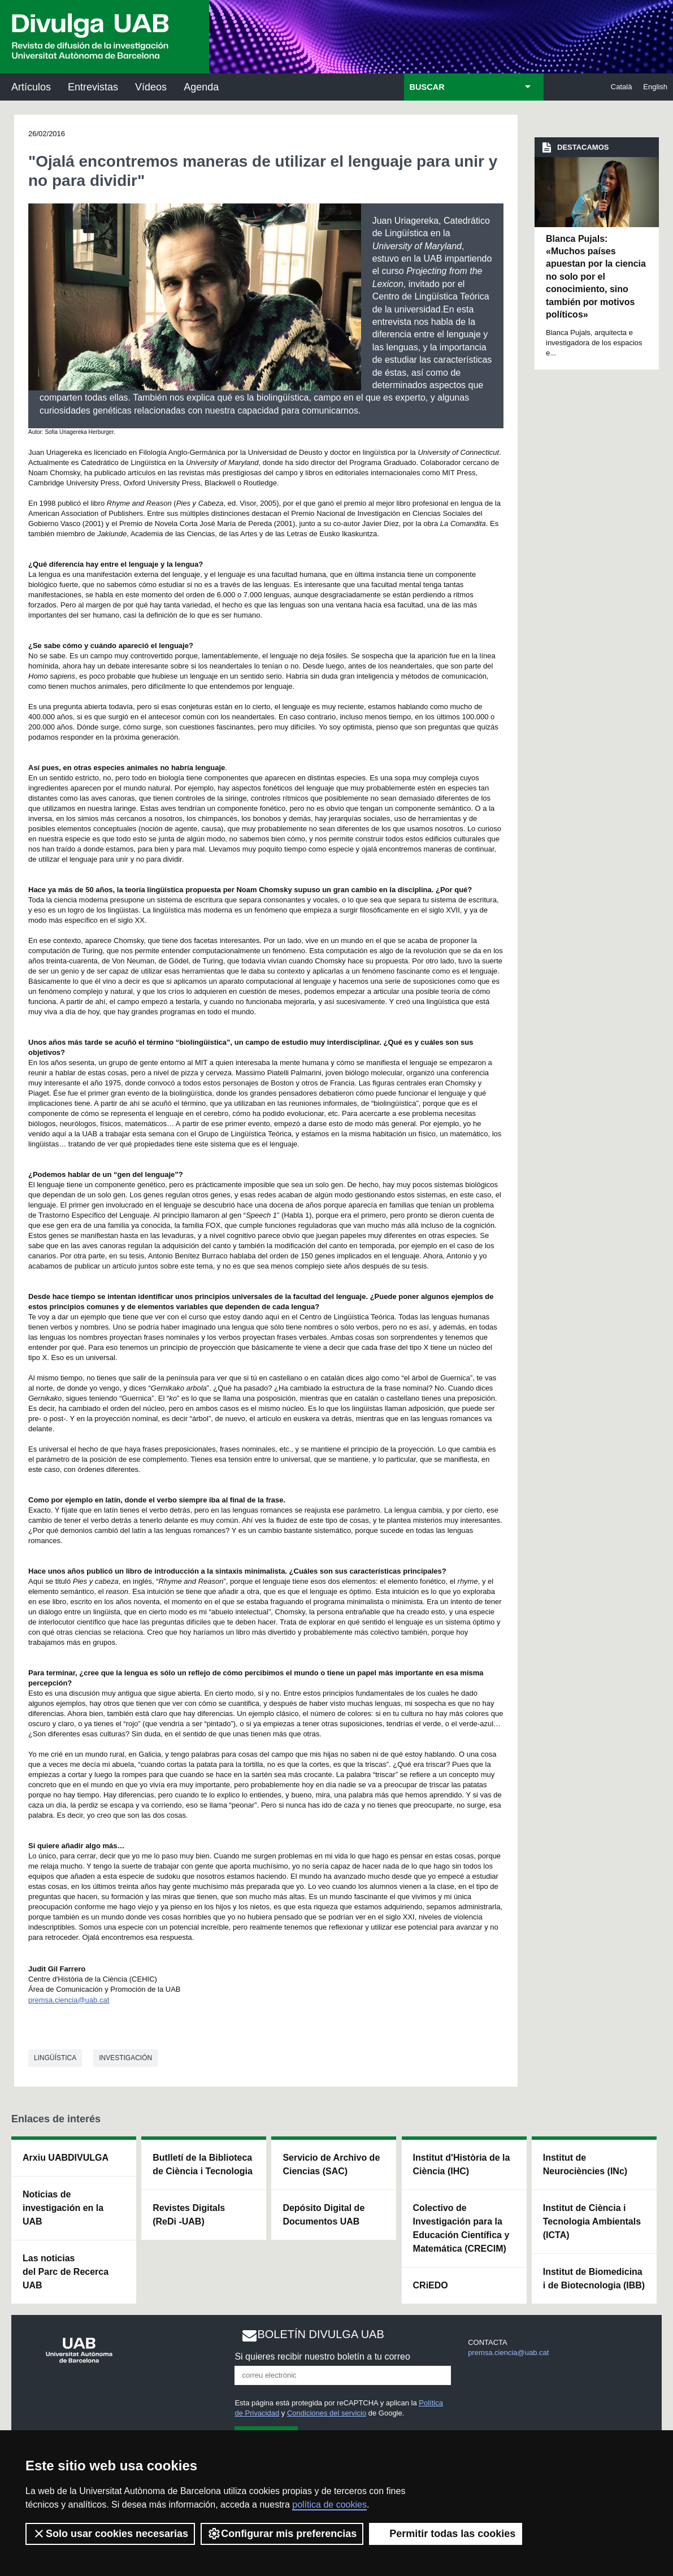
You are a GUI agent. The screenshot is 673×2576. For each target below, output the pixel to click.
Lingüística (55, 2058)
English (655, 86)
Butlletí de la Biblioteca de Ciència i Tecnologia (203, 2164)
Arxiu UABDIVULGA (65, 2157)
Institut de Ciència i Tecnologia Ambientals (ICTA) (592, 2221)
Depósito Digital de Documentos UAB (323, 2214)
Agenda (201, 87)
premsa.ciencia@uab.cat (68, 2000)
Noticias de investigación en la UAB (63, 2208)
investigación (125, 2058)
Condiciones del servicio (326, 2413)
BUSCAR (427, 87)
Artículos (31, 87)
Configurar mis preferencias (282, 2533)
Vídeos (151, 87)
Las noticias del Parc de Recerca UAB (65, 2271)
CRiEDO (430, 2285)
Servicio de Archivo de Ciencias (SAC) (331, 2164)
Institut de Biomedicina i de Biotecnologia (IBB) (594, 2278)
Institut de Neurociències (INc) (585, 2164)
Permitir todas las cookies (445, 2533)
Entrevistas (93, 87)
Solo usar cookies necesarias (110, 2533)
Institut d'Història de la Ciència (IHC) (461, 2164)
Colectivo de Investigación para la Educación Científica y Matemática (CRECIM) (461, 2228)
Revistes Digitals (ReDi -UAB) (189, 2214)
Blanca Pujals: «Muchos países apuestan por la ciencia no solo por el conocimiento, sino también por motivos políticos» (596, 276)
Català (621, 86)
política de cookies (329, 2504)
